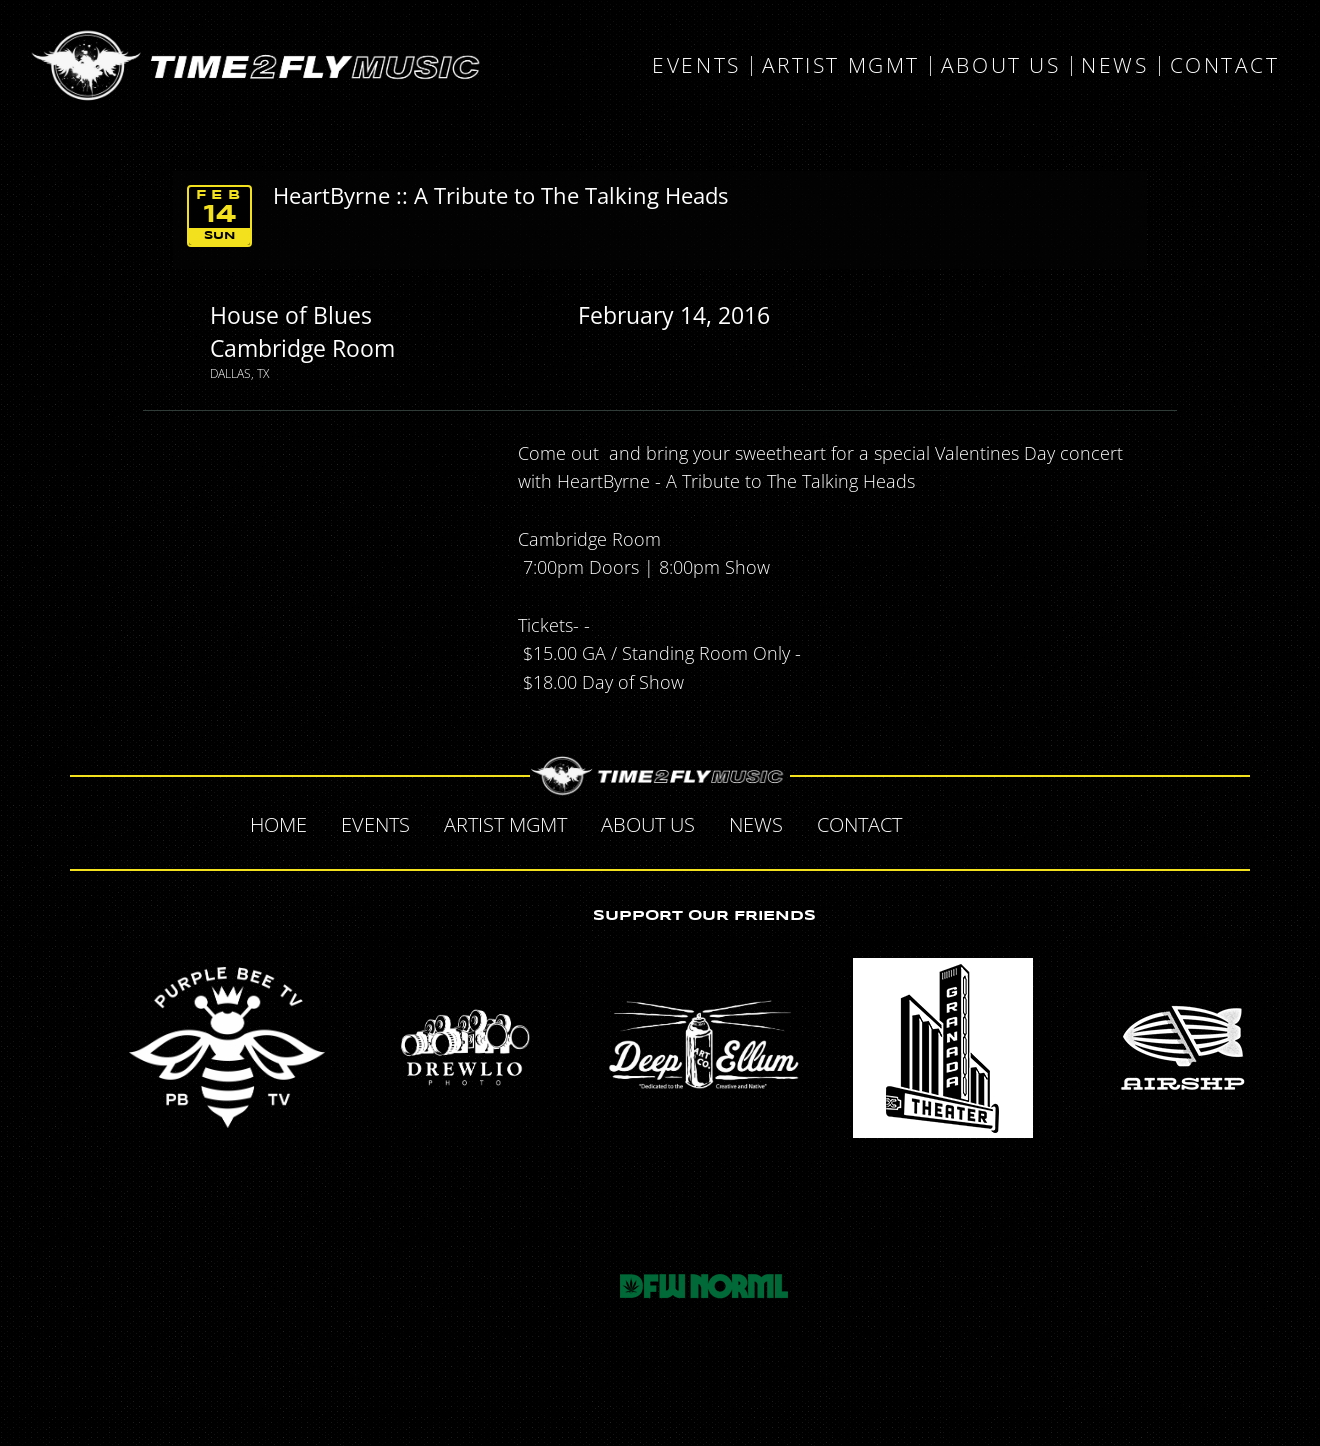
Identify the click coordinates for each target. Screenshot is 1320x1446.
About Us (1000, 66)
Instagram (1066, 822)
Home (278, 824)
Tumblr (1024, 822)
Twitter (982, 822)
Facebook (940, 822)
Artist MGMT (841, 66)
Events (696, 66)
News (1114, 66)
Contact (1225, 66)
